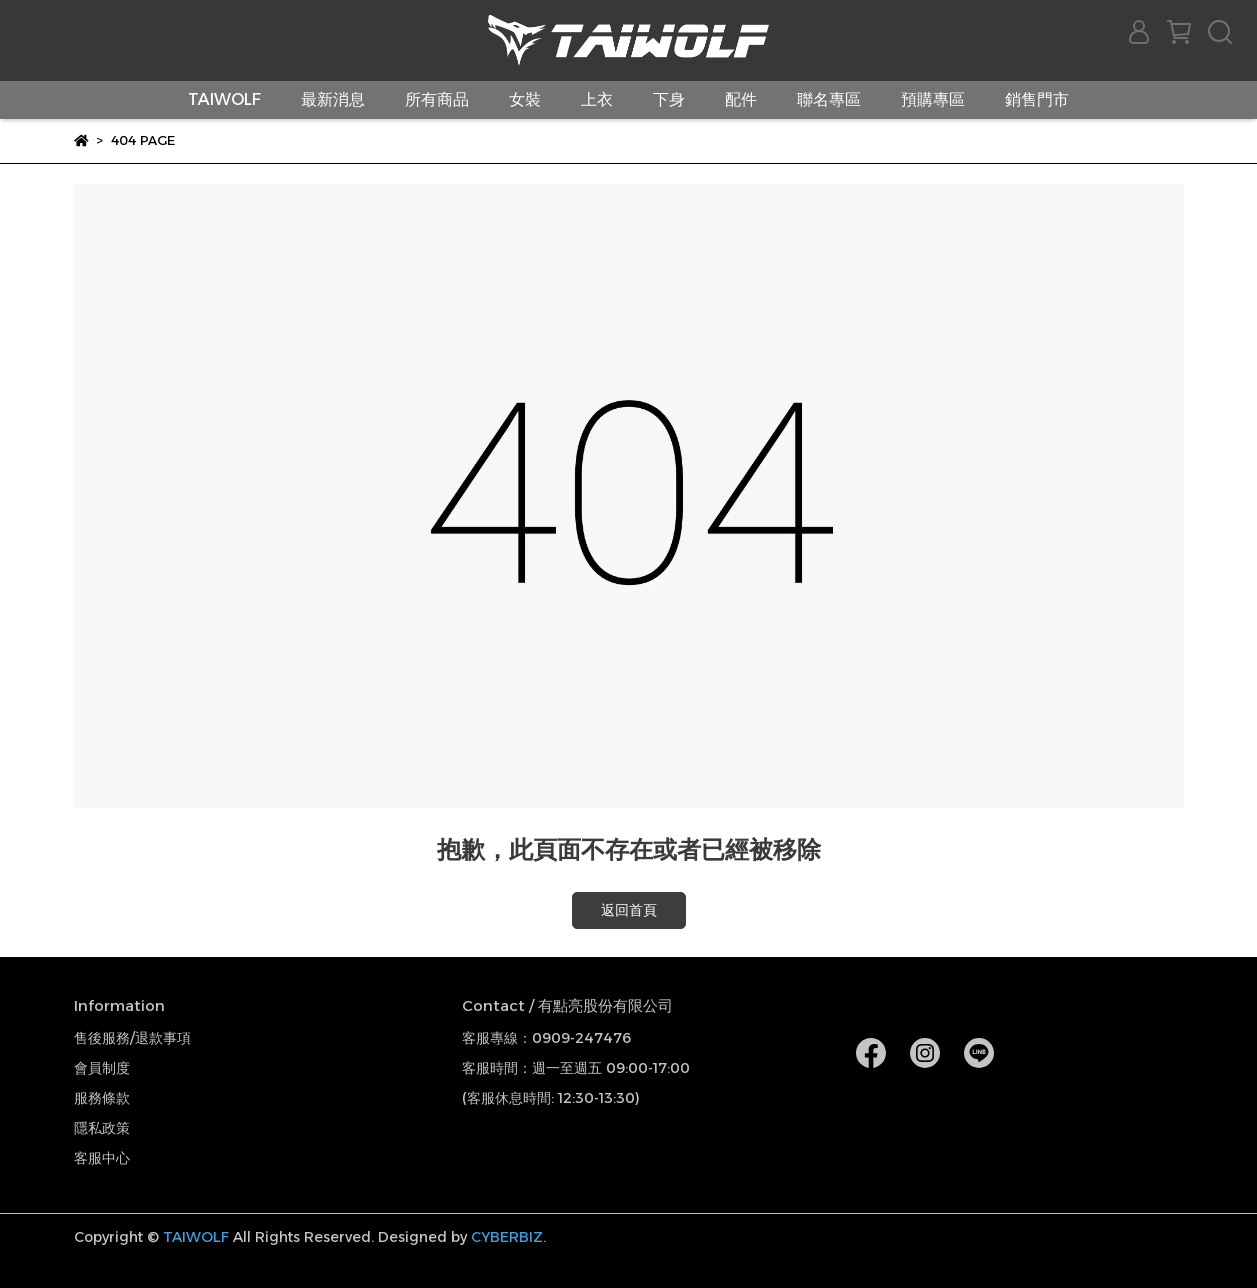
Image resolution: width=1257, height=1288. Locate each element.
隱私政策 (102, 1128)
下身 (669, 99)
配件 (741, 99)
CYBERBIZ (507, 1237)
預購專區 (933, 99)
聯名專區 (829, 99)
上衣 (597, 99)
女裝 (525, 99)
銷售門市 (1037, 99)
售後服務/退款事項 (132, 1038)
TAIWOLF (224, 99)
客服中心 (102, 1158)
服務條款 (102, 1098)
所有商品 (437, 99)
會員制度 (102, 1068)
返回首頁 (629, 910)
